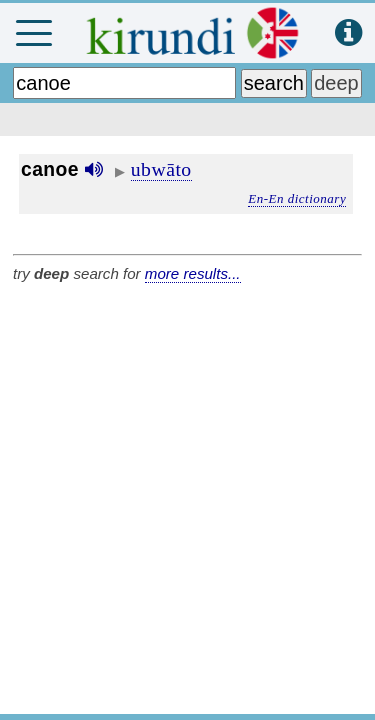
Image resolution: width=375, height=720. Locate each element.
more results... (193, 273)
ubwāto (161, 169)
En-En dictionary (297, 198)
